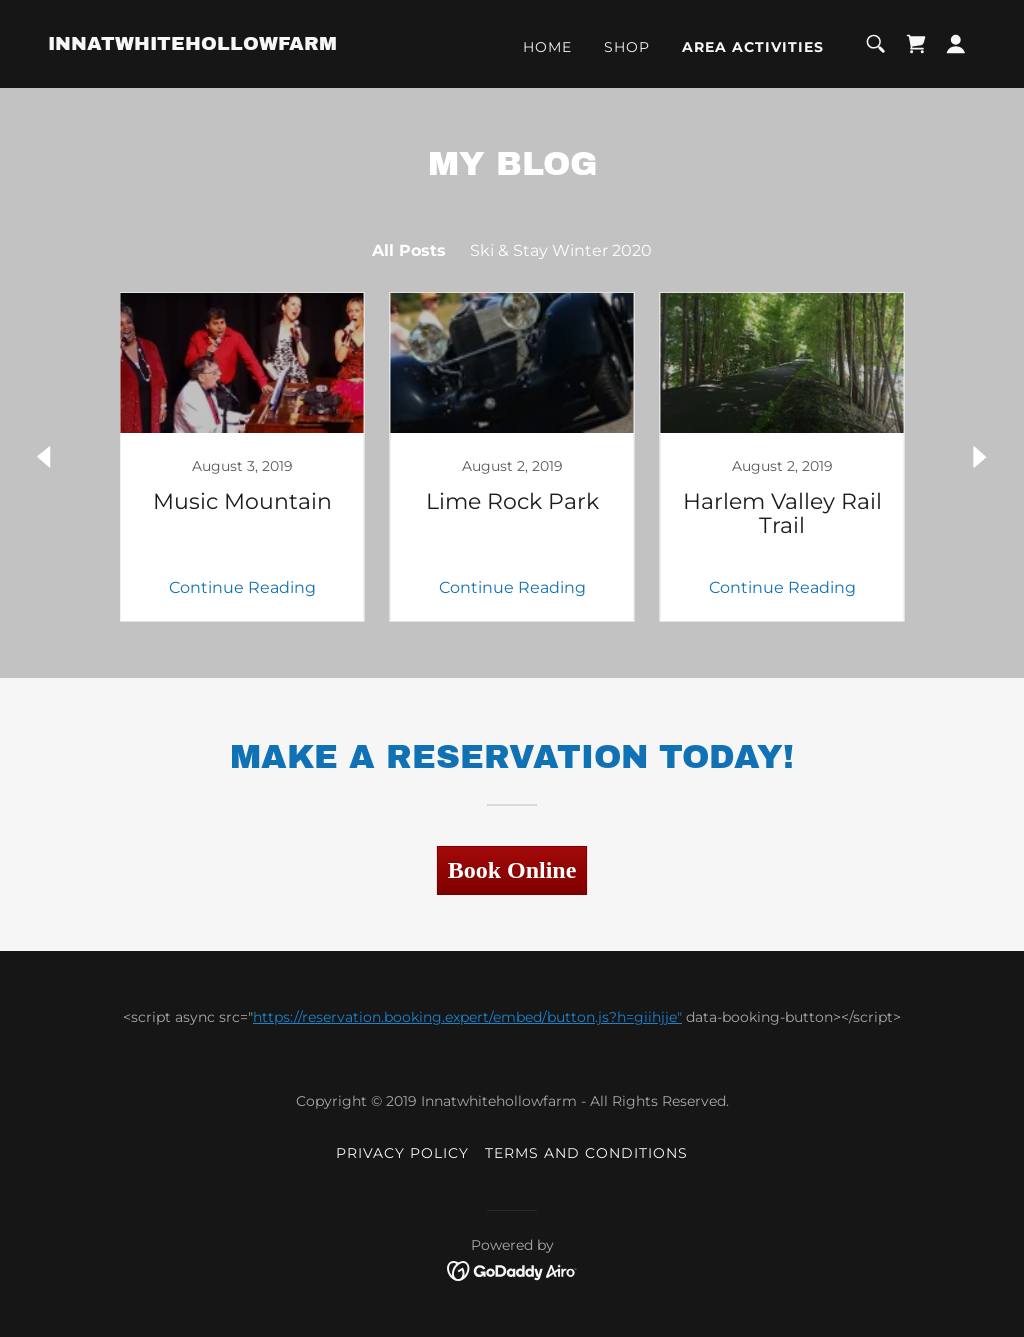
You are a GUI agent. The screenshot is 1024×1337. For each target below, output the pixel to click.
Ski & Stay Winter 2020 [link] (561, 250)
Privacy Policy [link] (402, 1153)
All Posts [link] (409, 250)
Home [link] (547, 47)
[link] (192, 44)
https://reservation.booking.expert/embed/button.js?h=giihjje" (467, 1017)
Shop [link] (627, 47)
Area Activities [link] (753, 47)
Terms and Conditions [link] (586, 1153)
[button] (956, 44)
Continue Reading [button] (242, 587)
